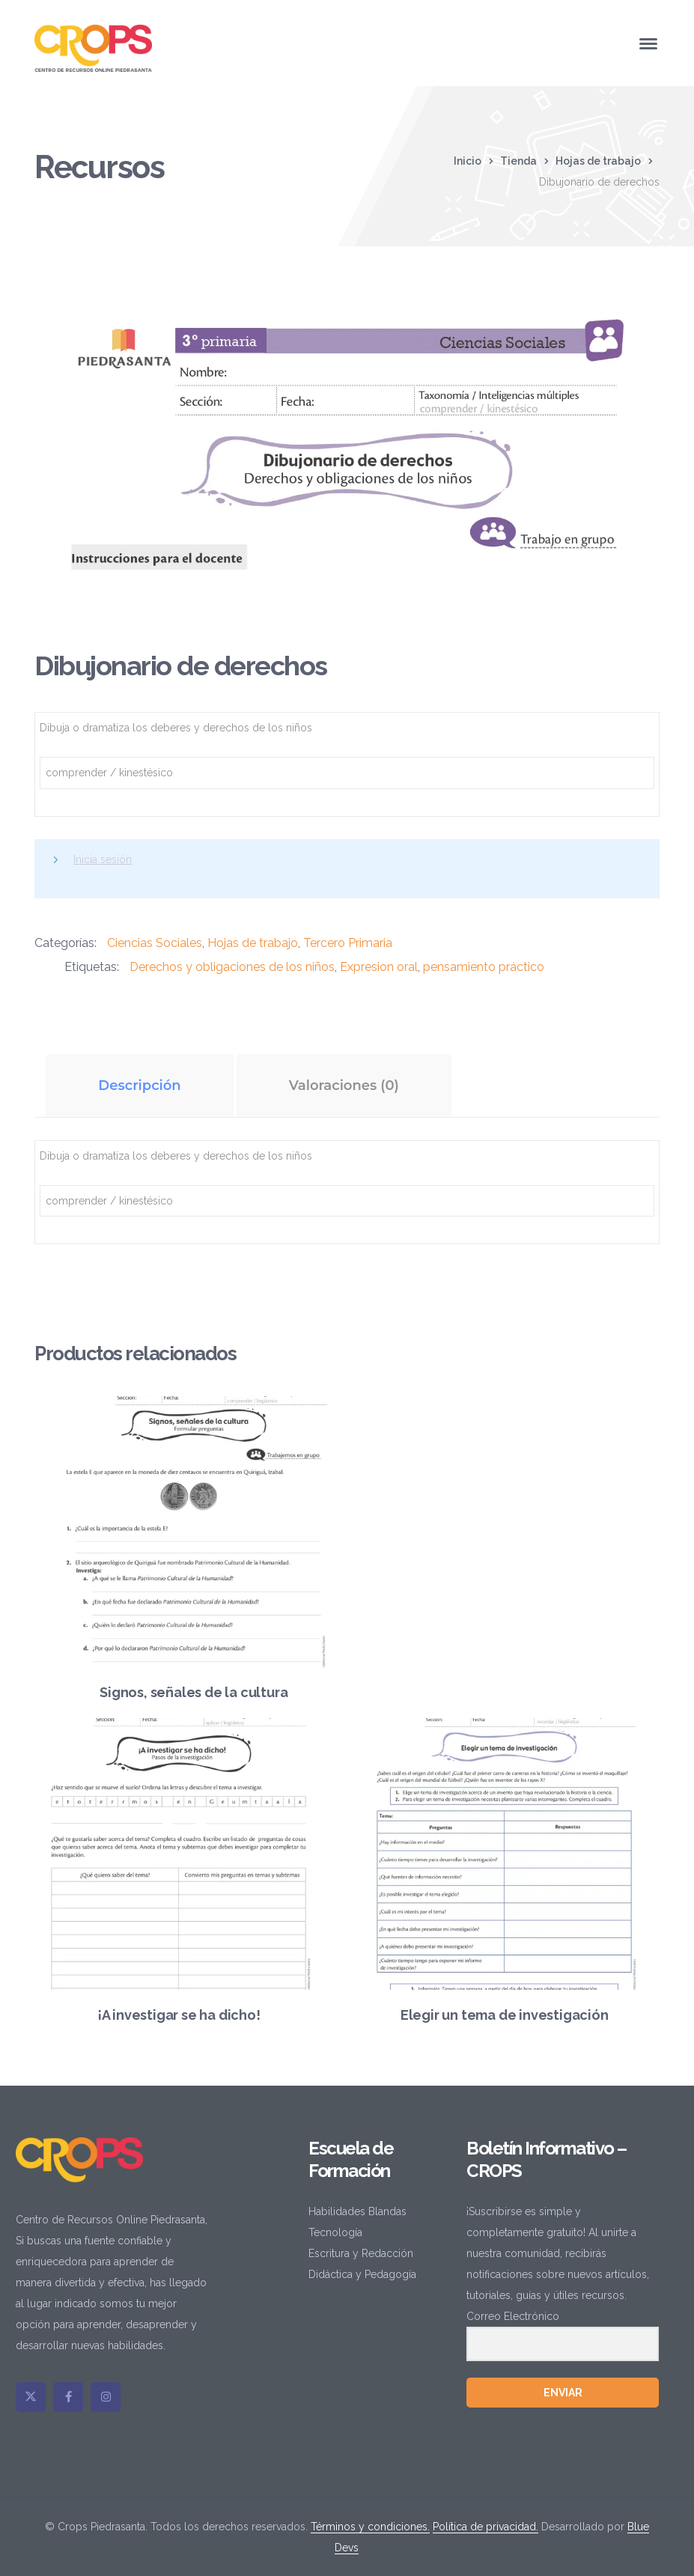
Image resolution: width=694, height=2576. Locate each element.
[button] (632, 317)
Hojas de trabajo (598, 161)
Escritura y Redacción (360, 2253)
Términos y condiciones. (370, 2527)
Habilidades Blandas (357, 2211)
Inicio (467, 161)
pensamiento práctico (483, 967)
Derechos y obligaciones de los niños (232, 967)
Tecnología (335, 2232)
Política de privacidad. (485, 2527)
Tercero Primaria (347, 943)
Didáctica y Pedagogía (362, 2274)
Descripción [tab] (139, 1085)
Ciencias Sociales (154, 943)
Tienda (518, 161)
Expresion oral (379, 967)
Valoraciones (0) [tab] (344, 1085)
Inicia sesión (102, 859)
